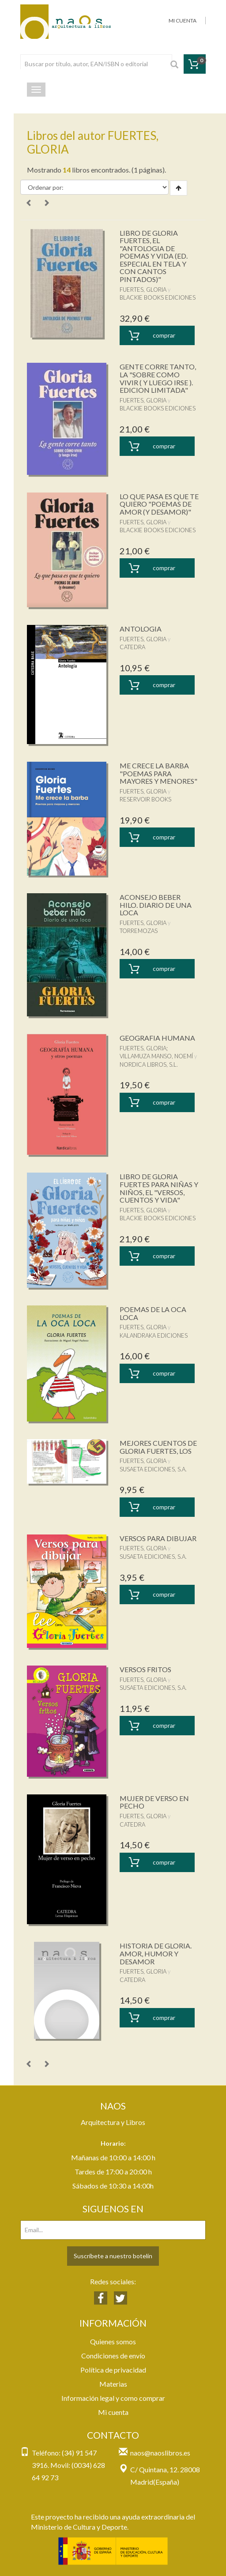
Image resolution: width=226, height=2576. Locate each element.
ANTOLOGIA (141, 628)
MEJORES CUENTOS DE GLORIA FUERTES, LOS (158, 1447)
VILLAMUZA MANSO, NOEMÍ (156, 1056)
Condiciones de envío (113, 2355)
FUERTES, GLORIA (143, 289)
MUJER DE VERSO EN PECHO (154, 1802)
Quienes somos (113, 2341)
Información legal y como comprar (113, 2398)
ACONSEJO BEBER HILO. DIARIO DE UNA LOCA (156, 905)
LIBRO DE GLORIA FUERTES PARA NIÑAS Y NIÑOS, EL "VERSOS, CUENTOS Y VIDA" (159, 1188)
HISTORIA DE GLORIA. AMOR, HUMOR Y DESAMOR (156, 1953)
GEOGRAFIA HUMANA (157, 1038)
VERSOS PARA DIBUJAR (158, 1538)
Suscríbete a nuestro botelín (113, 2256)
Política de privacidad (113, 2369)
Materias (113, 2384)
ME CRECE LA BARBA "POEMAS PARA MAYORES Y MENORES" (158, 773)
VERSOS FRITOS (145, 1669)
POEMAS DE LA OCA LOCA (153, 1313)
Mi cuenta (113, 2412)
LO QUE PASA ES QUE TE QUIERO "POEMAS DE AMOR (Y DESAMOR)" (159, 504)
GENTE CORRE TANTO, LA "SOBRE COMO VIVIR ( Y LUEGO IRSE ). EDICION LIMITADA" (158, 378)
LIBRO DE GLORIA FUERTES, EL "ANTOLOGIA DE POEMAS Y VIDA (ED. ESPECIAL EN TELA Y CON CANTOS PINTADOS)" (154, 256)
